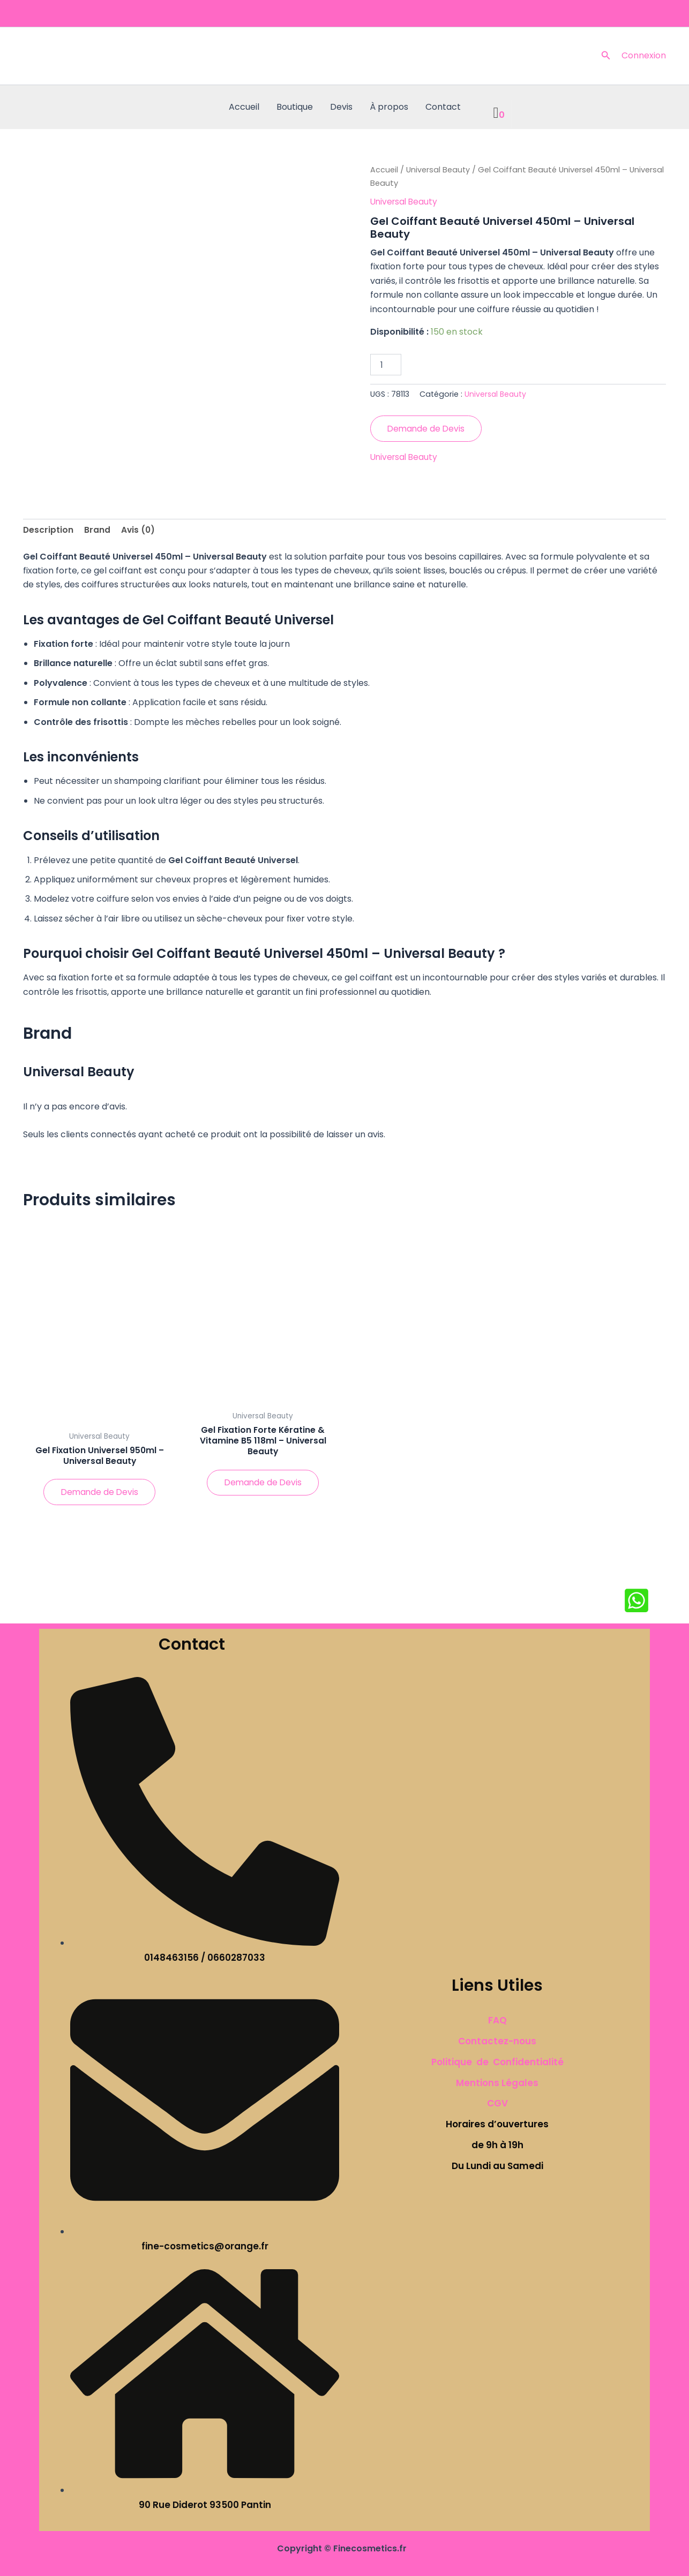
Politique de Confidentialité (497, 2062)
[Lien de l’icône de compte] (643, 56)
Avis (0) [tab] (139, 530)
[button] (606, 56)
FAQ (497, 2020)
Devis (341, 107)
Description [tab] (48, 530)
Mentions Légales (497, 2082)
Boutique (294, 107)
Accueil (244, 107)
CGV (497, 2103)
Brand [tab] (98, 530)
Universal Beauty (438, 169)
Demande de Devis (427, 428)
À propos (389, 107)
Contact (443, 107)
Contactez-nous (497, 2041)
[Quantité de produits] (385, 364)
